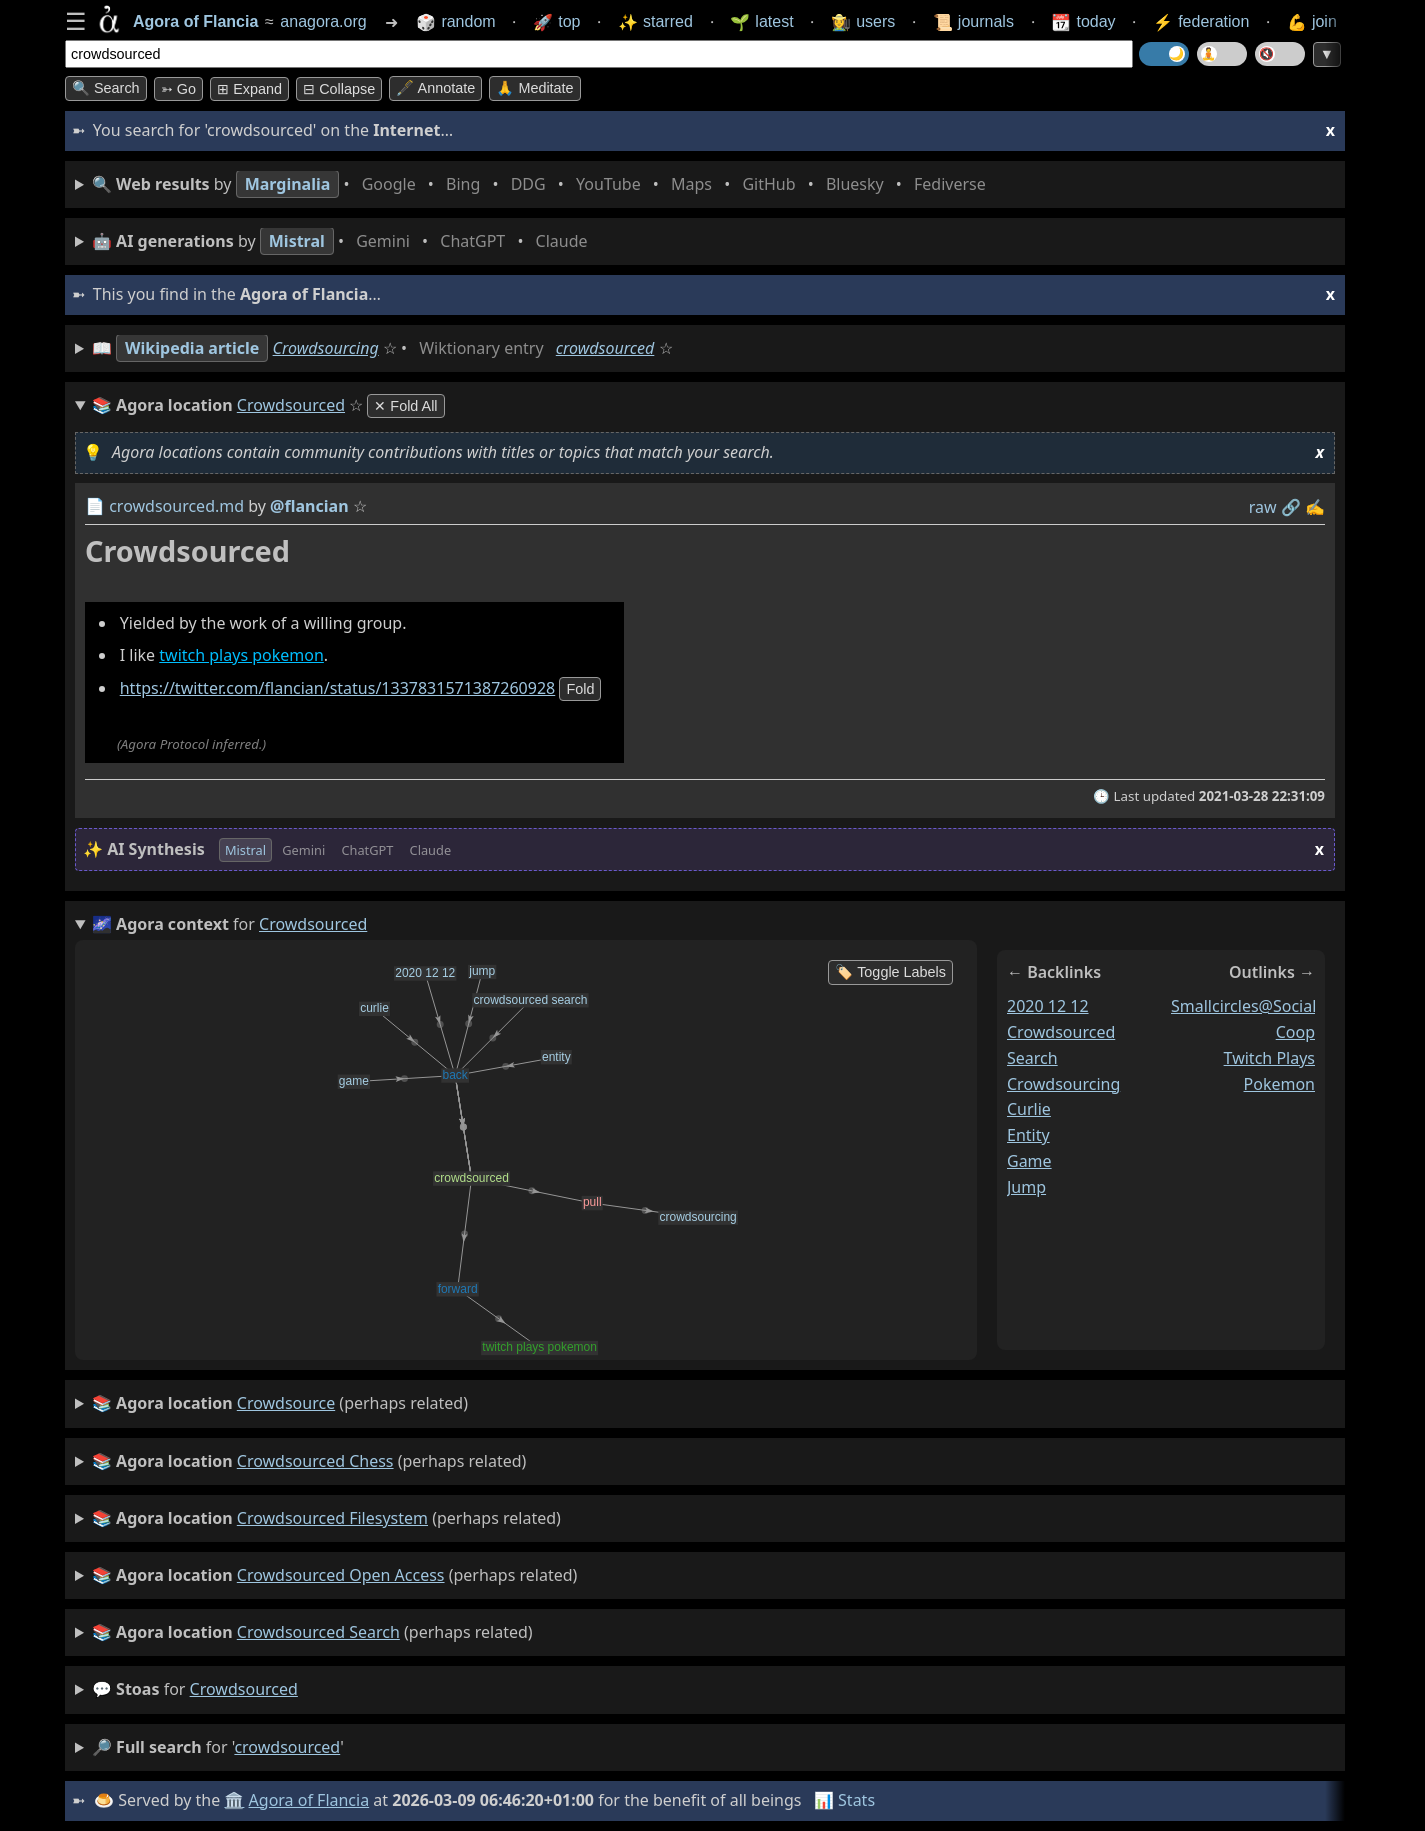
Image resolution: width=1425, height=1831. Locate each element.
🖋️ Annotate (435, 88)
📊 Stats (844, 1800)
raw (1263, 507)
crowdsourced (605, 348)
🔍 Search (106, 88)
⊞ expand (249, 89)
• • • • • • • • (543, 184)
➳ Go (178, 89)
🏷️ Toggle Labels (890, 972)
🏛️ (234, 1800)
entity (1028, 1136)
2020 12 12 (1048, 1006)
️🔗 (1291, 507)
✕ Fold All (405, 406)
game (1029, 1162)
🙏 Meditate (534, 88)
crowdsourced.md (176, 506)
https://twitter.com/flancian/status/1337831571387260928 (338, 689)
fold (580, 690)
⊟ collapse (339, 89)
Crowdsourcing (326, 348)
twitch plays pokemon (241, 656)
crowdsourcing (1063, 1084)
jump (1026, 1187)
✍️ (1315, 507)
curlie (1029, 1110)
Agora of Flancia (309, 1800)
